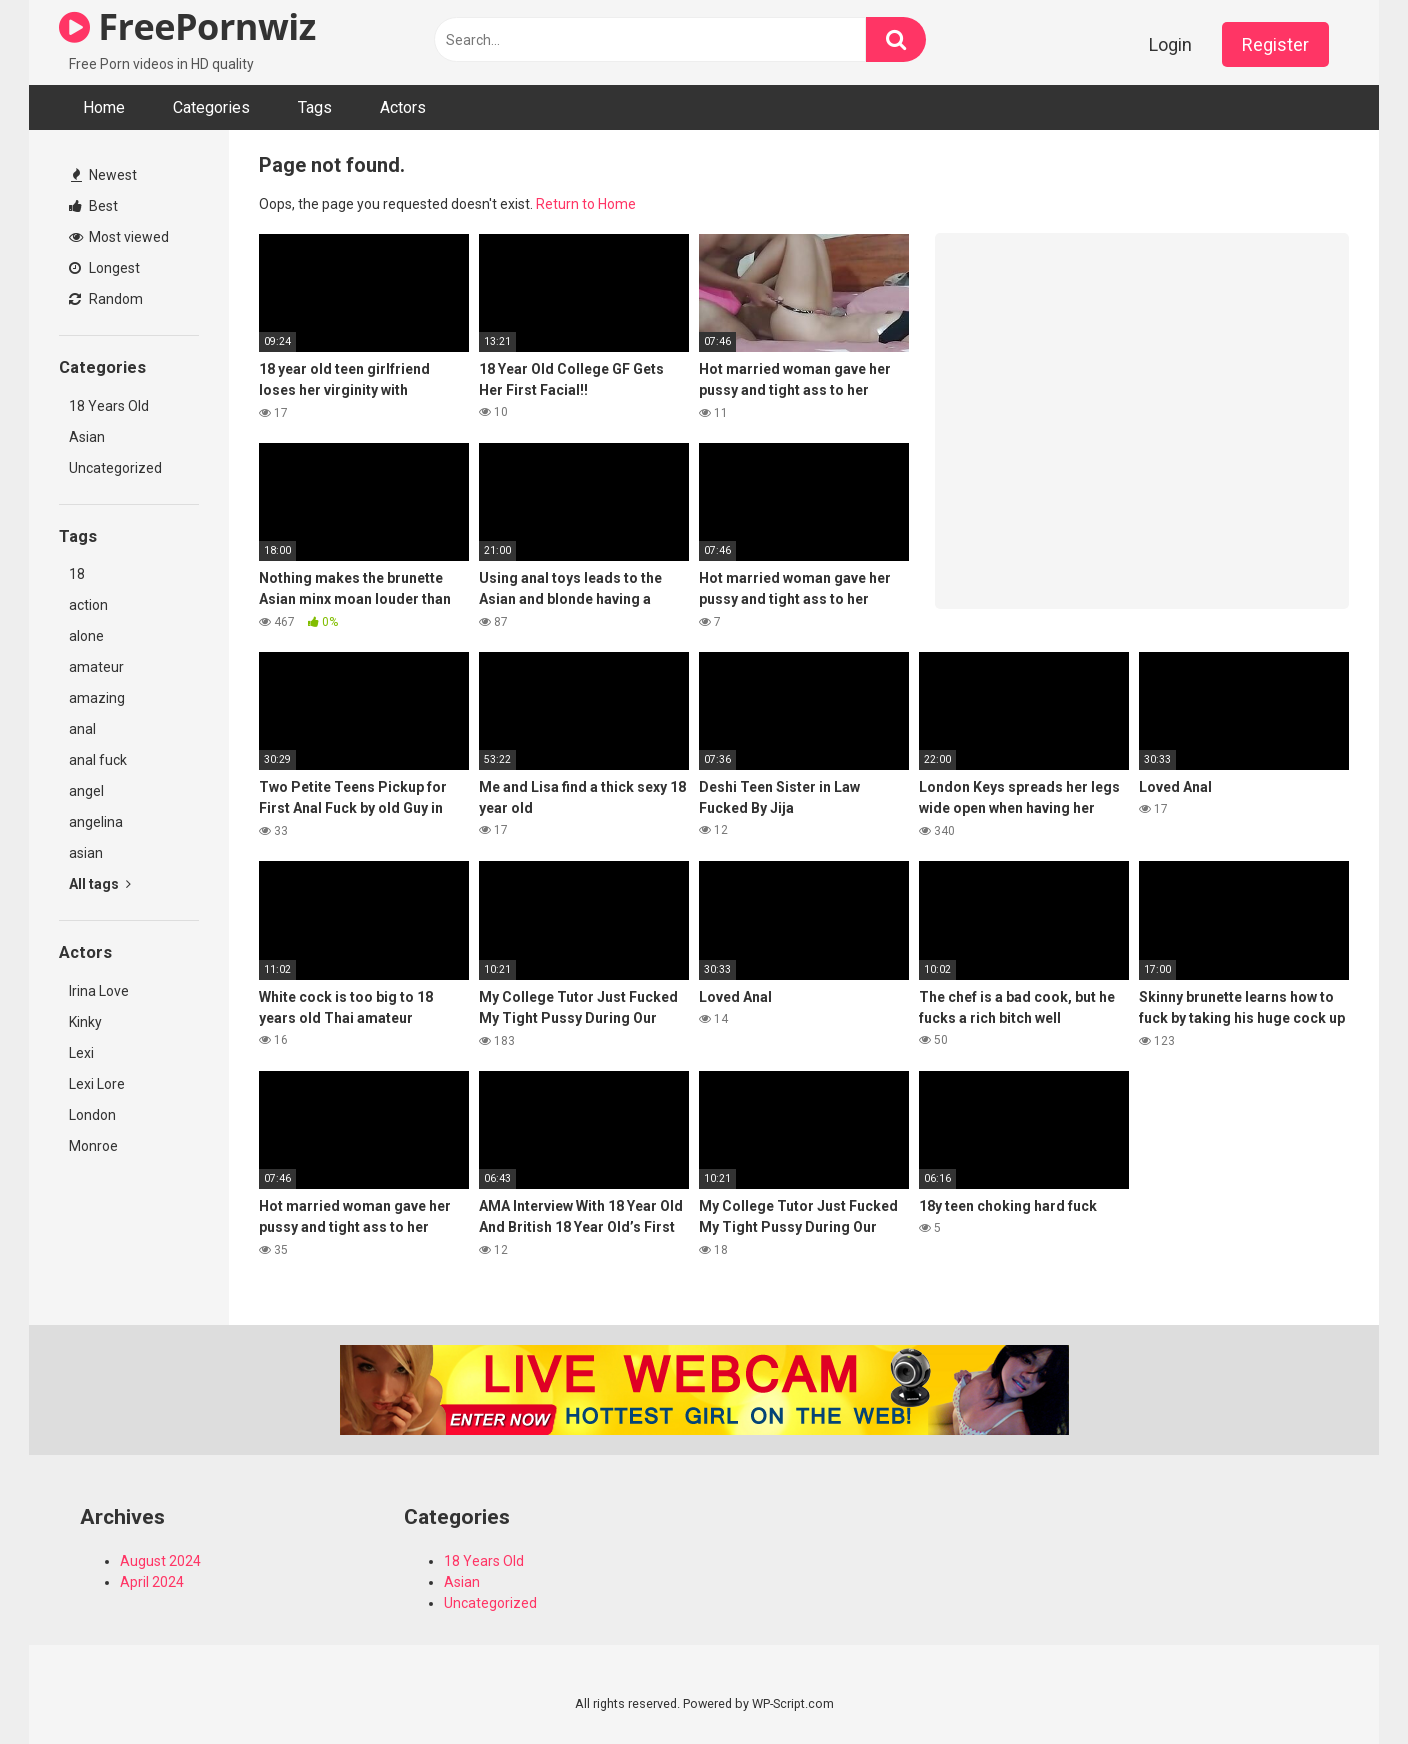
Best (93, 206)
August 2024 (160, 1561)
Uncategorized (115, 468)
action (88, 605)
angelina (96, 822)
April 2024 (152, 1582)
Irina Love (99, 991)
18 (77, 574)
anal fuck (98, 760)
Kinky (85, 1022)
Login (1170, 44)
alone (86, 636)
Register (1275, 44)
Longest (104, 268)
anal (82, 729)
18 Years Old (109, 406)
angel (86, 791)
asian (86, 853)
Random (106, 299)
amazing (97, 698)
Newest (104, 175)
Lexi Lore (97, 1084)
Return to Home (586, 204)
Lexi (81, 1053)
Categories (211, 107)
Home (104, 107)
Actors (403, 107)
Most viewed (119, 237)
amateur (96, 667)
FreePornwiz (187, 26)
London (92, 1115)
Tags (315, 107)
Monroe (93, 1146)
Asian (87, 437)
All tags (100, 884)
